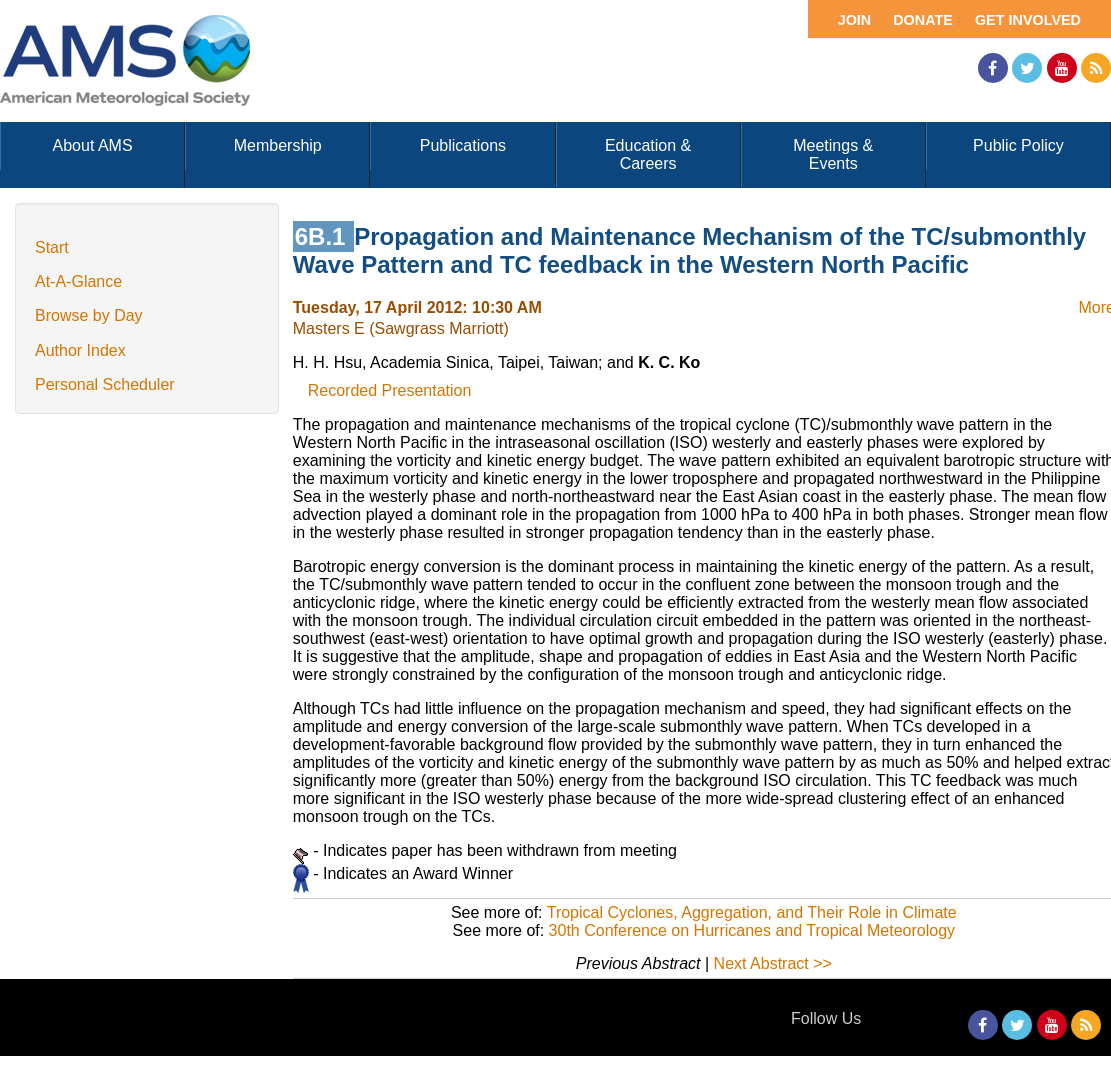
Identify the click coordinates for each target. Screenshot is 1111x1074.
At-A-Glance (78, 281)
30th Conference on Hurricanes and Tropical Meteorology (752, 930)
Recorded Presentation (390, 390)
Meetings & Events (833, 154)
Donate (923, 20)
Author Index (80, 350)
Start (52, 247)
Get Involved (1028, 20)
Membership (278, 145)
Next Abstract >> (773, 963)
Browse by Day (89, 315)
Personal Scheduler (105, 384)
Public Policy (1018, 145)
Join (855, 20)
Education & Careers (648, 154)
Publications (463, 145)
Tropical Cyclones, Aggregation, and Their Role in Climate (752, 912)
